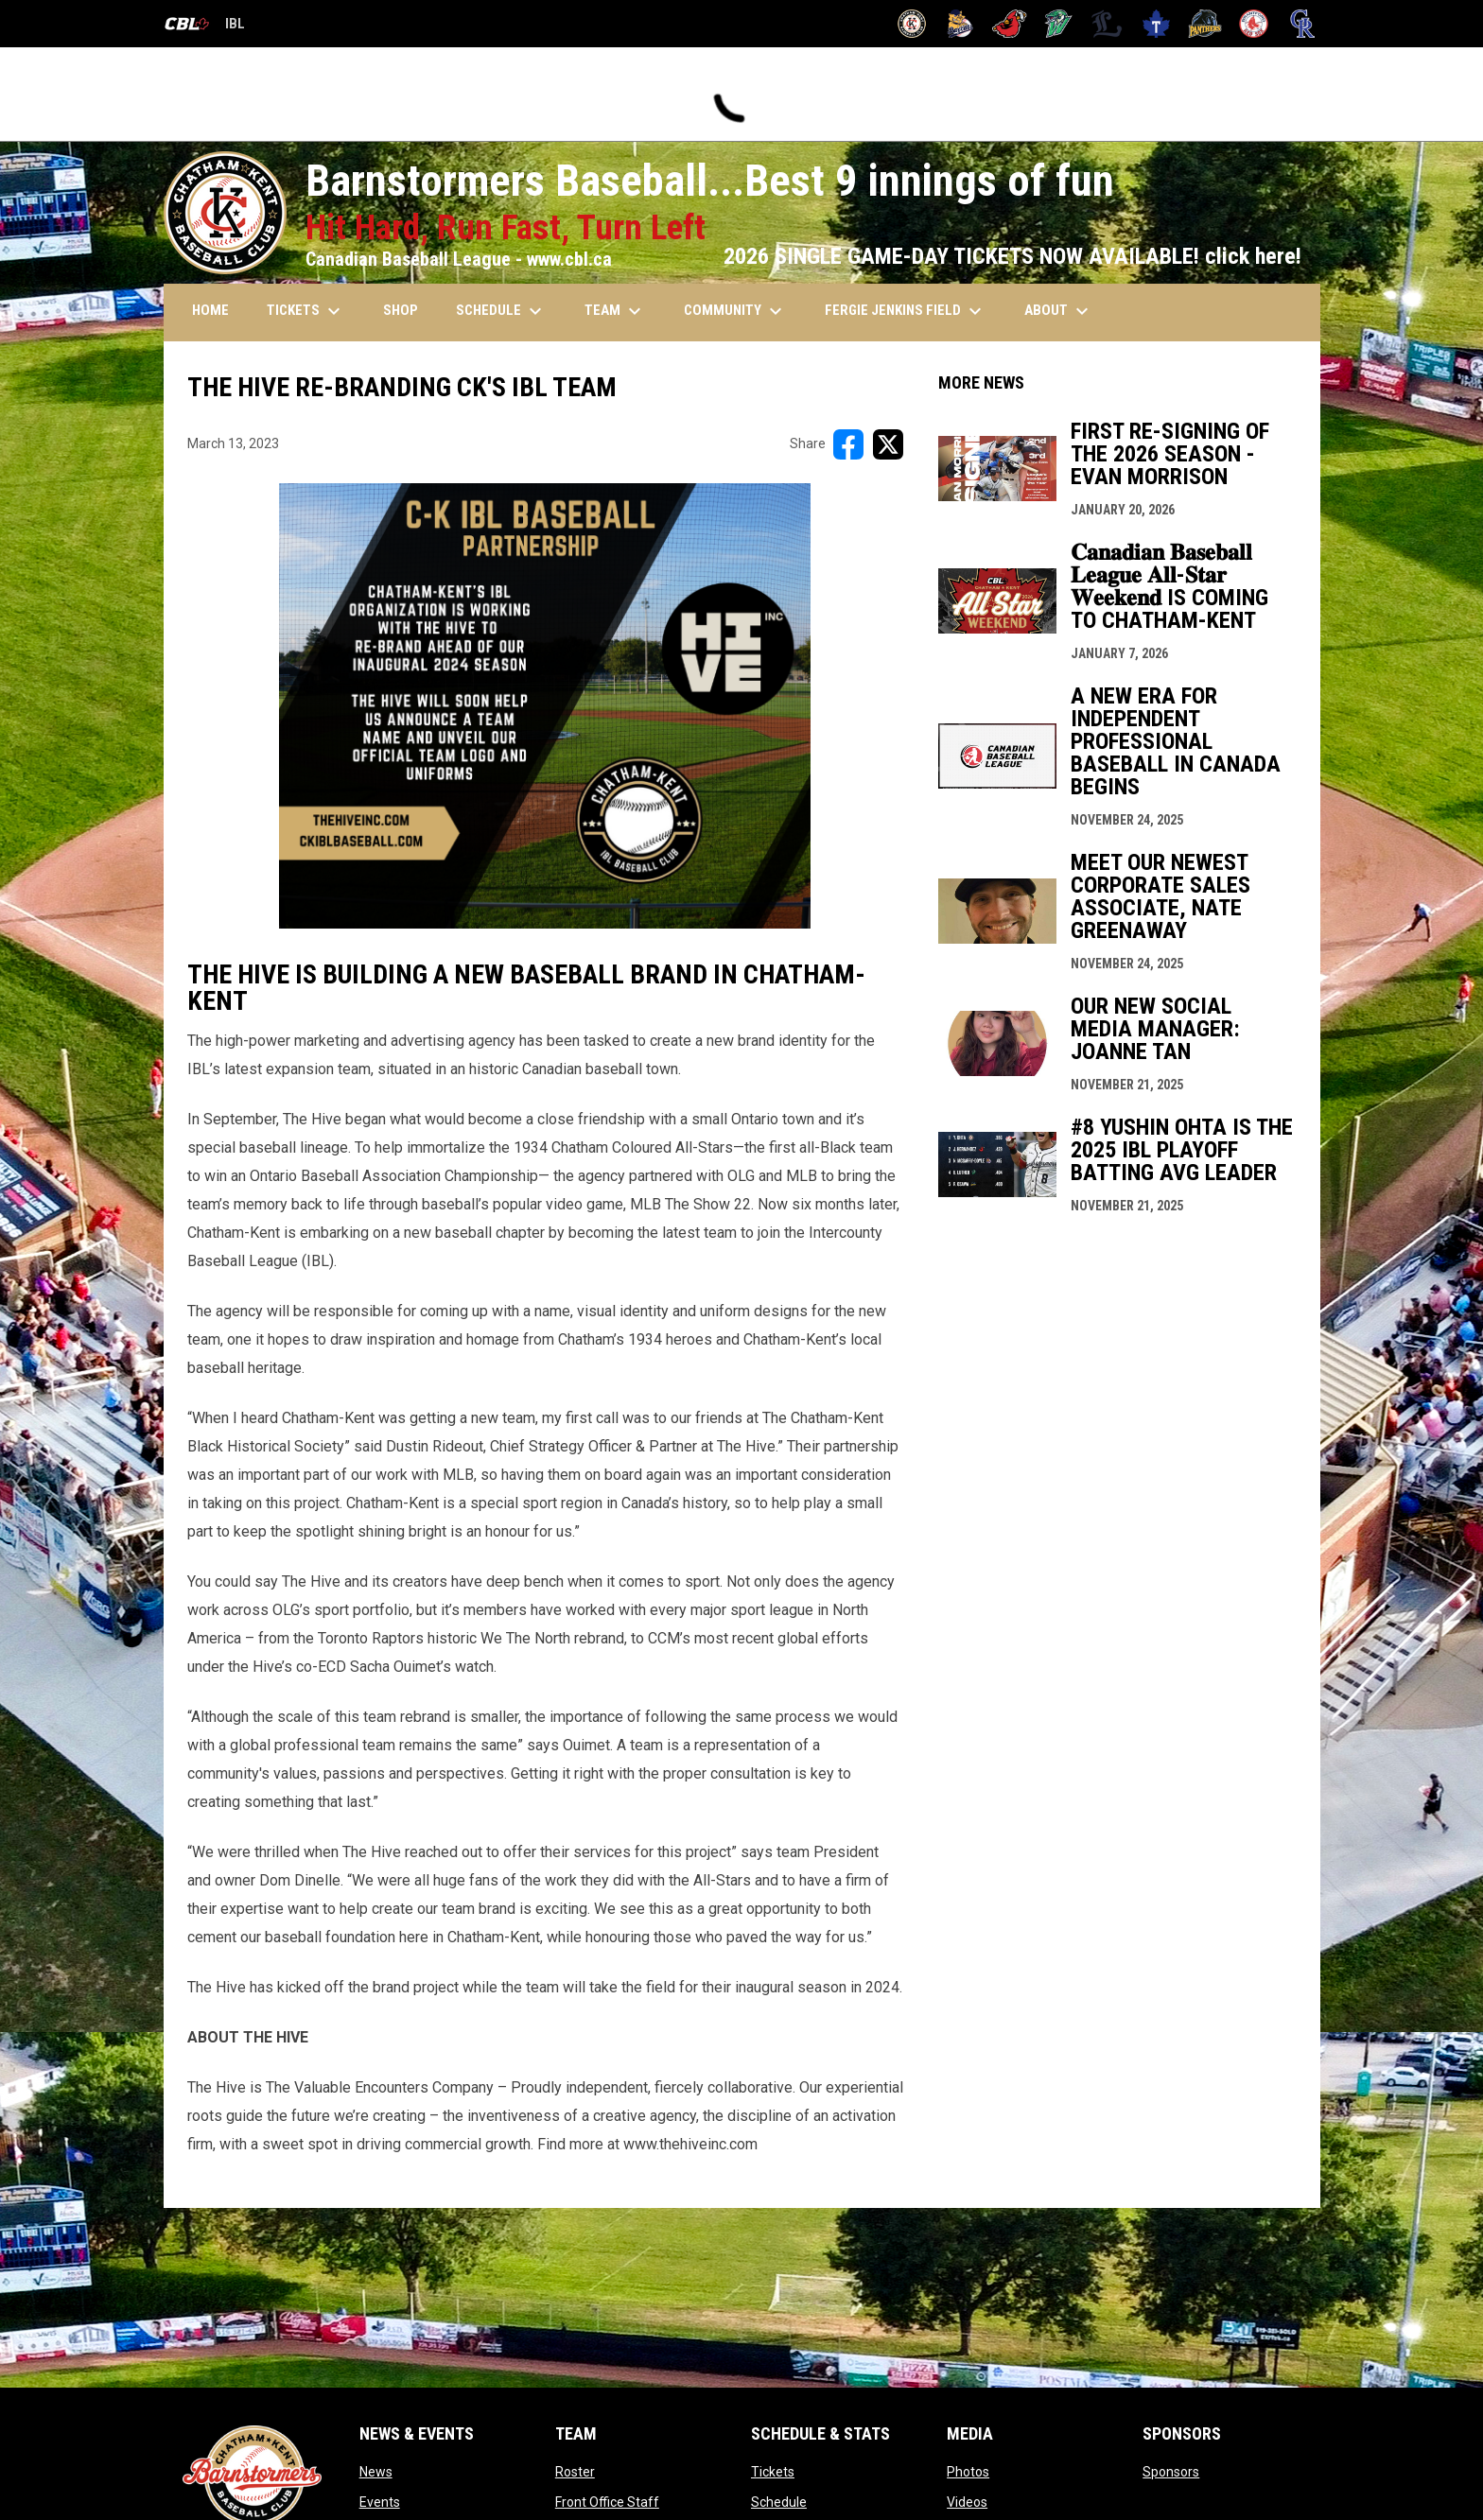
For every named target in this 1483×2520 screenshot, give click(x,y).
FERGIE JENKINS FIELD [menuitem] (905, 311)
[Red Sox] (1253, 23)
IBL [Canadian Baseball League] (204, 26)
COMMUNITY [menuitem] (735, 311)
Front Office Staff (607, 2502)
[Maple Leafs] (1156, 23)
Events (379, 2502)
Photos (968, 2471)
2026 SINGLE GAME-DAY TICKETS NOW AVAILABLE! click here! (1012, 256)
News (376, 2471)
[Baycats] (960, 23)
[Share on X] (888, 444)
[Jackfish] (1058, 23)
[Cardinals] (1009, 23)
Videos (967, 2502)
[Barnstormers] (912, 23)
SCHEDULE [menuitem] (501, 311)
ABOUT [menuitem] (1058, 311)
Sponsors (1171, 2471)
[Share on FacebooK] (848, 444)
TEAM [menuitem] (615, 311)
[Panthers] (1205, 23)
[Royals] (1302, 23)
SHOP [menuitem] (400, 310)
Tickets (772, 2471)
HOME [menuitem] (210, 310)
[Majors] (1107, 23)
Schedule (779, 2502)
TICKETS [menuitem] (306, 311)
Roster (575, 2471)
